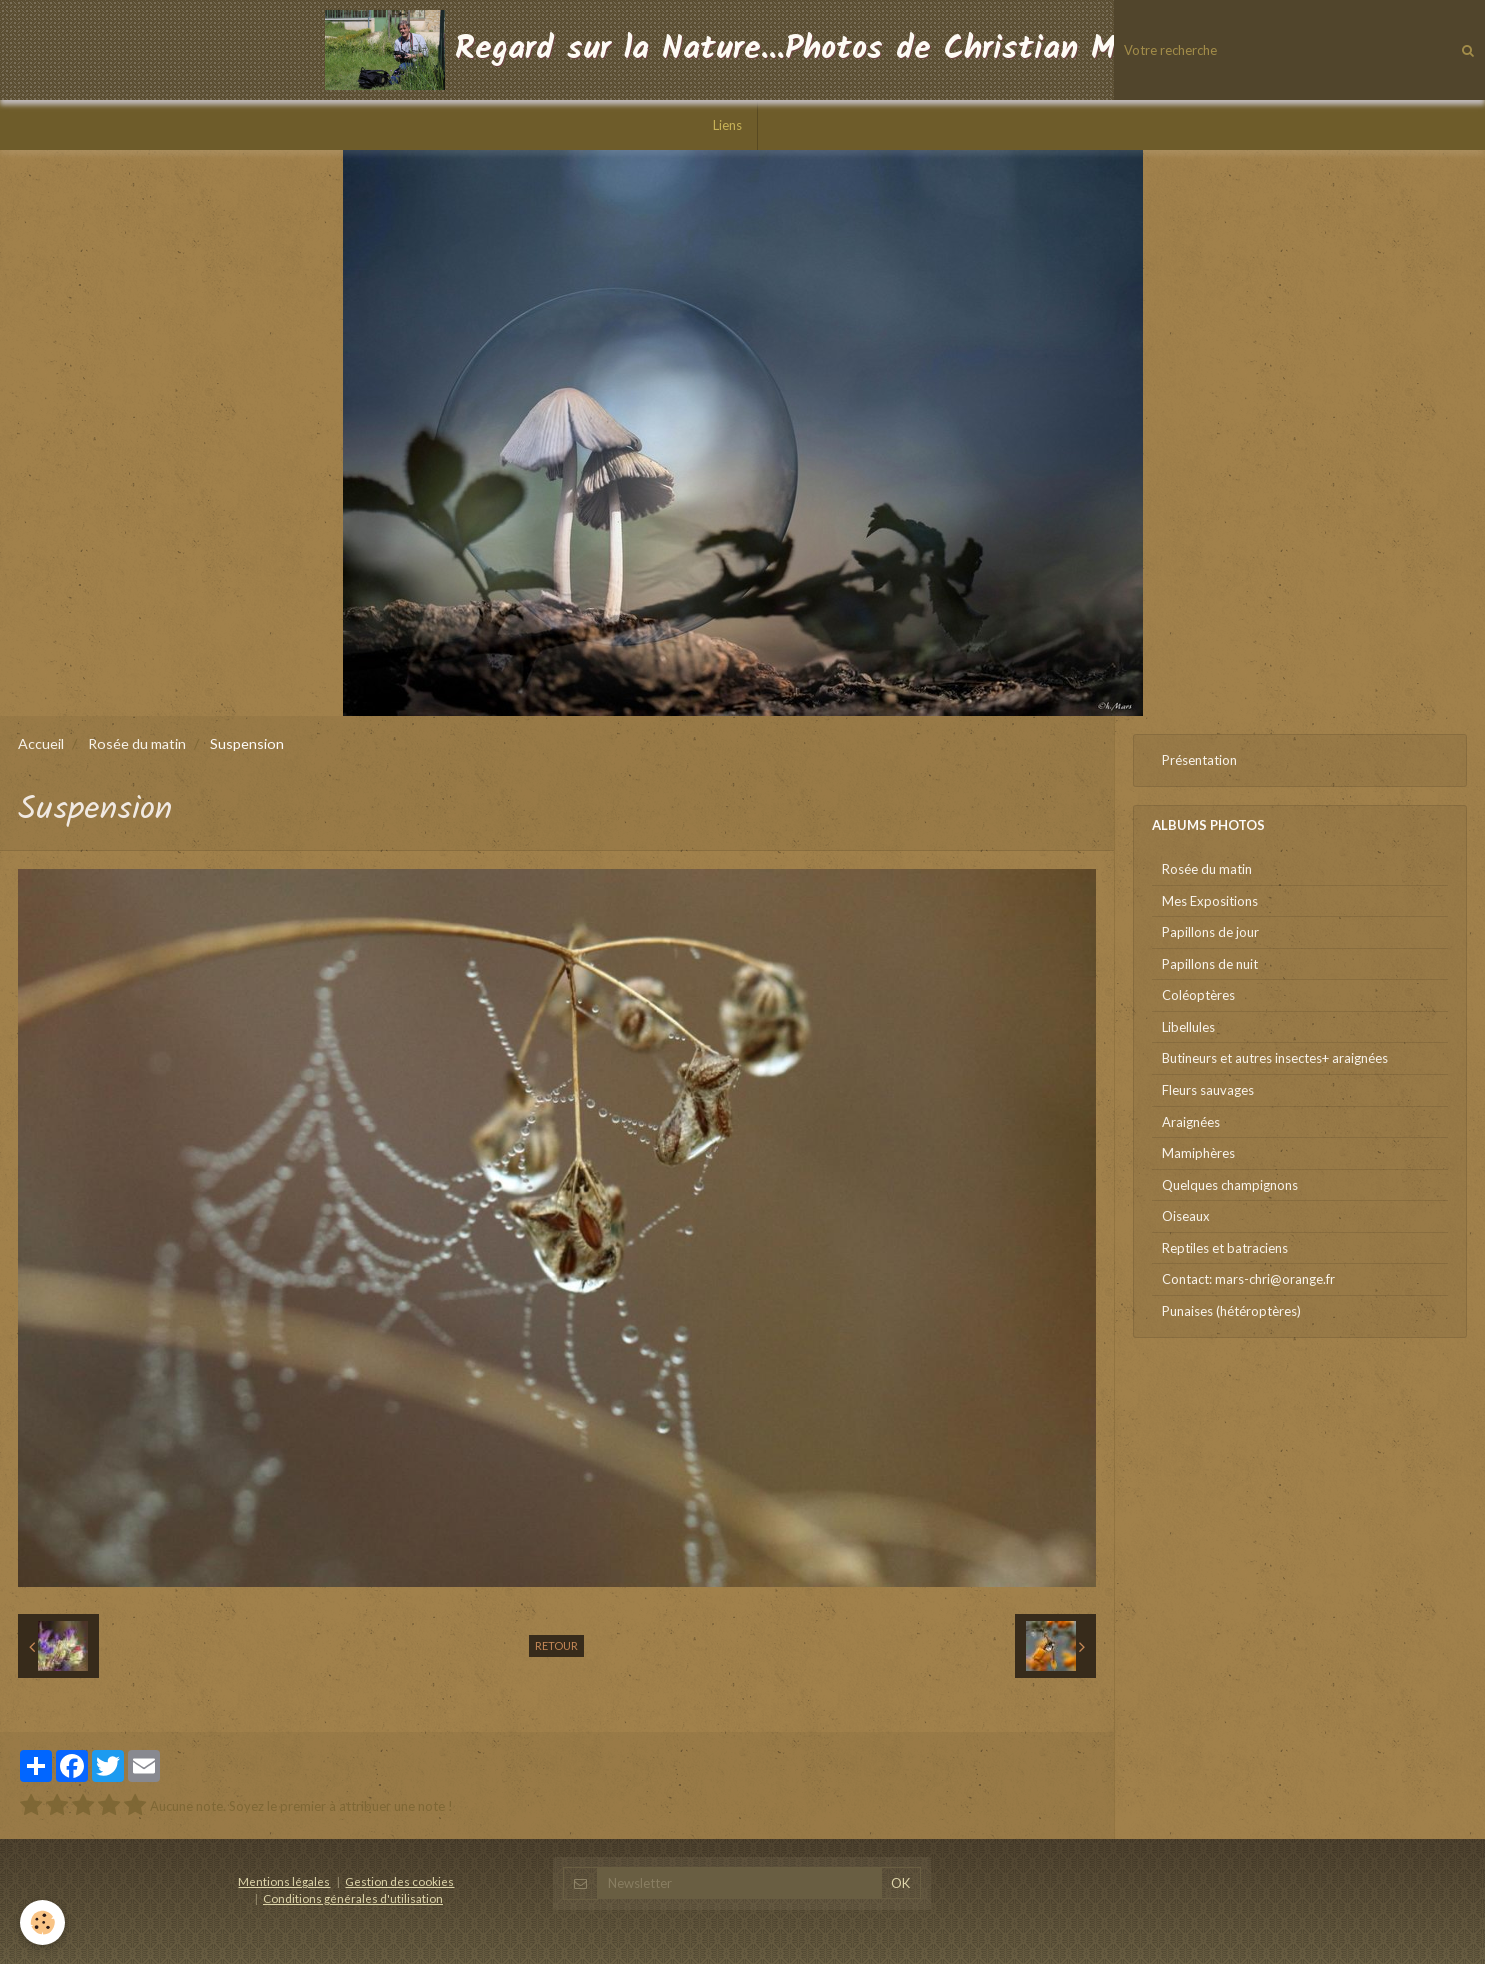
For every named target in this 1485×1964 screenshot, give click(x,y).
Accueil (41, 743)
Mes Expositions (1210, 901)
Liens (727, 125)
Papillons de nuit (1210, 964)
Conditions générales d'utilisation (353, 1898)
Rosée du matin (137, 743)
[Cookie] (42, 1922)
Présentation (1199, 760)
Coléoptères (1198, 995)
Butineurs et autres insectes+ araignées (1275, 1058)
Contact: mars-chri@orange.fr (1248, 1279)
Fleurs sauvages (1208, 1090)
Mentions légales (284, 1881)
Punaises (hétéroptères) (1231, 1311)
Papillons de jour (1210, 932)
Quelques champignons (1230, 1185)
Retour (556, 1645)
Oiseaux (1186, 1216)
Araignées (1191, 1122)
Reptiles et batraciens (1225, 1248)
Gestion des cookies (399, 1881)
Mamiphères (1198, 1153)
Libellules (1188, 1027)
